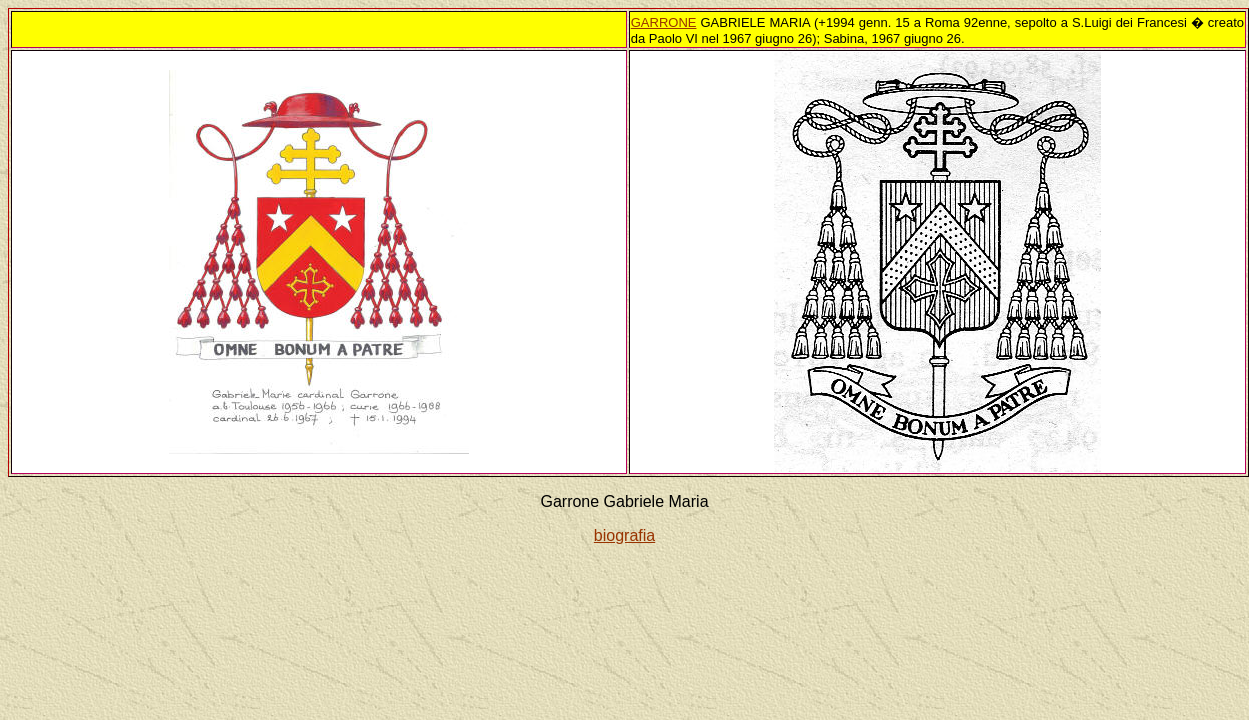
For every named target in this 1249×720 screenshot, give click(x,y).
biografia (624, 535)
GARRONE (664, 22)
